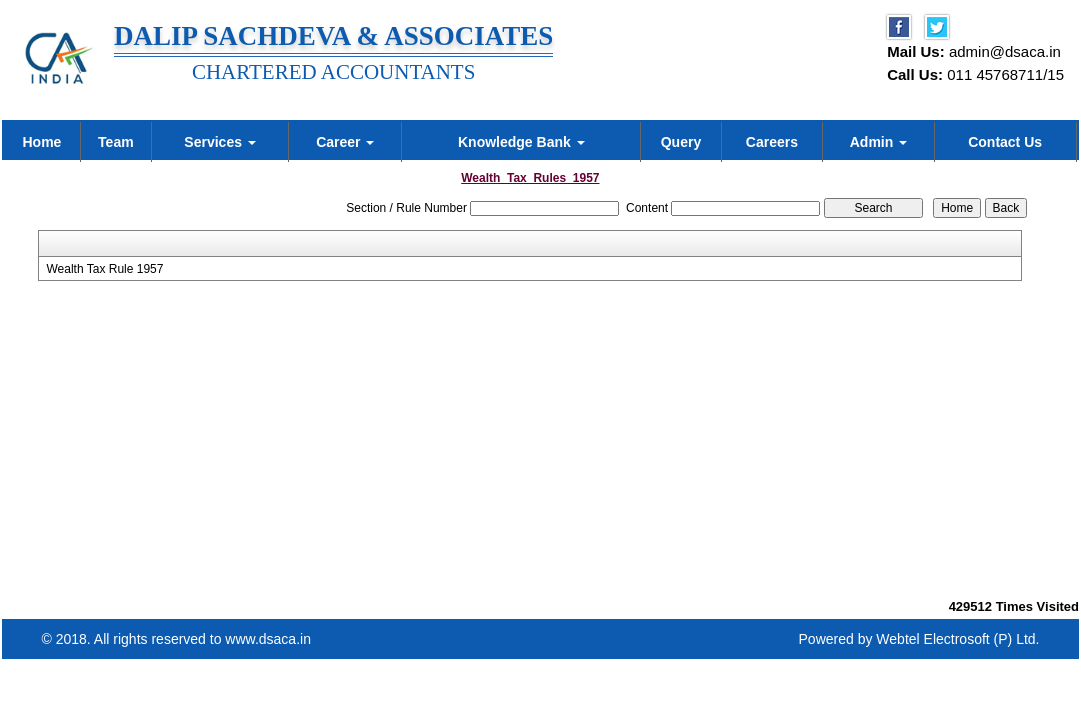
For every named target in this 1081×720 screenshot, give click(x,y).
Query (681, 142)
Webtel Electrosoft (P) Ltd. (957, 639)
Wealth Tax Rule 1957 (104, 269)
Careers (772, 142)
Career (345, 142)
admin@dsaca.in (1005, 51)
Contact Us (1005, 142)
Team (116, 142)
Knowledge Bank (521, 142)
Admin (878, 142)
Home (41, 142)
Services (220, 142)
